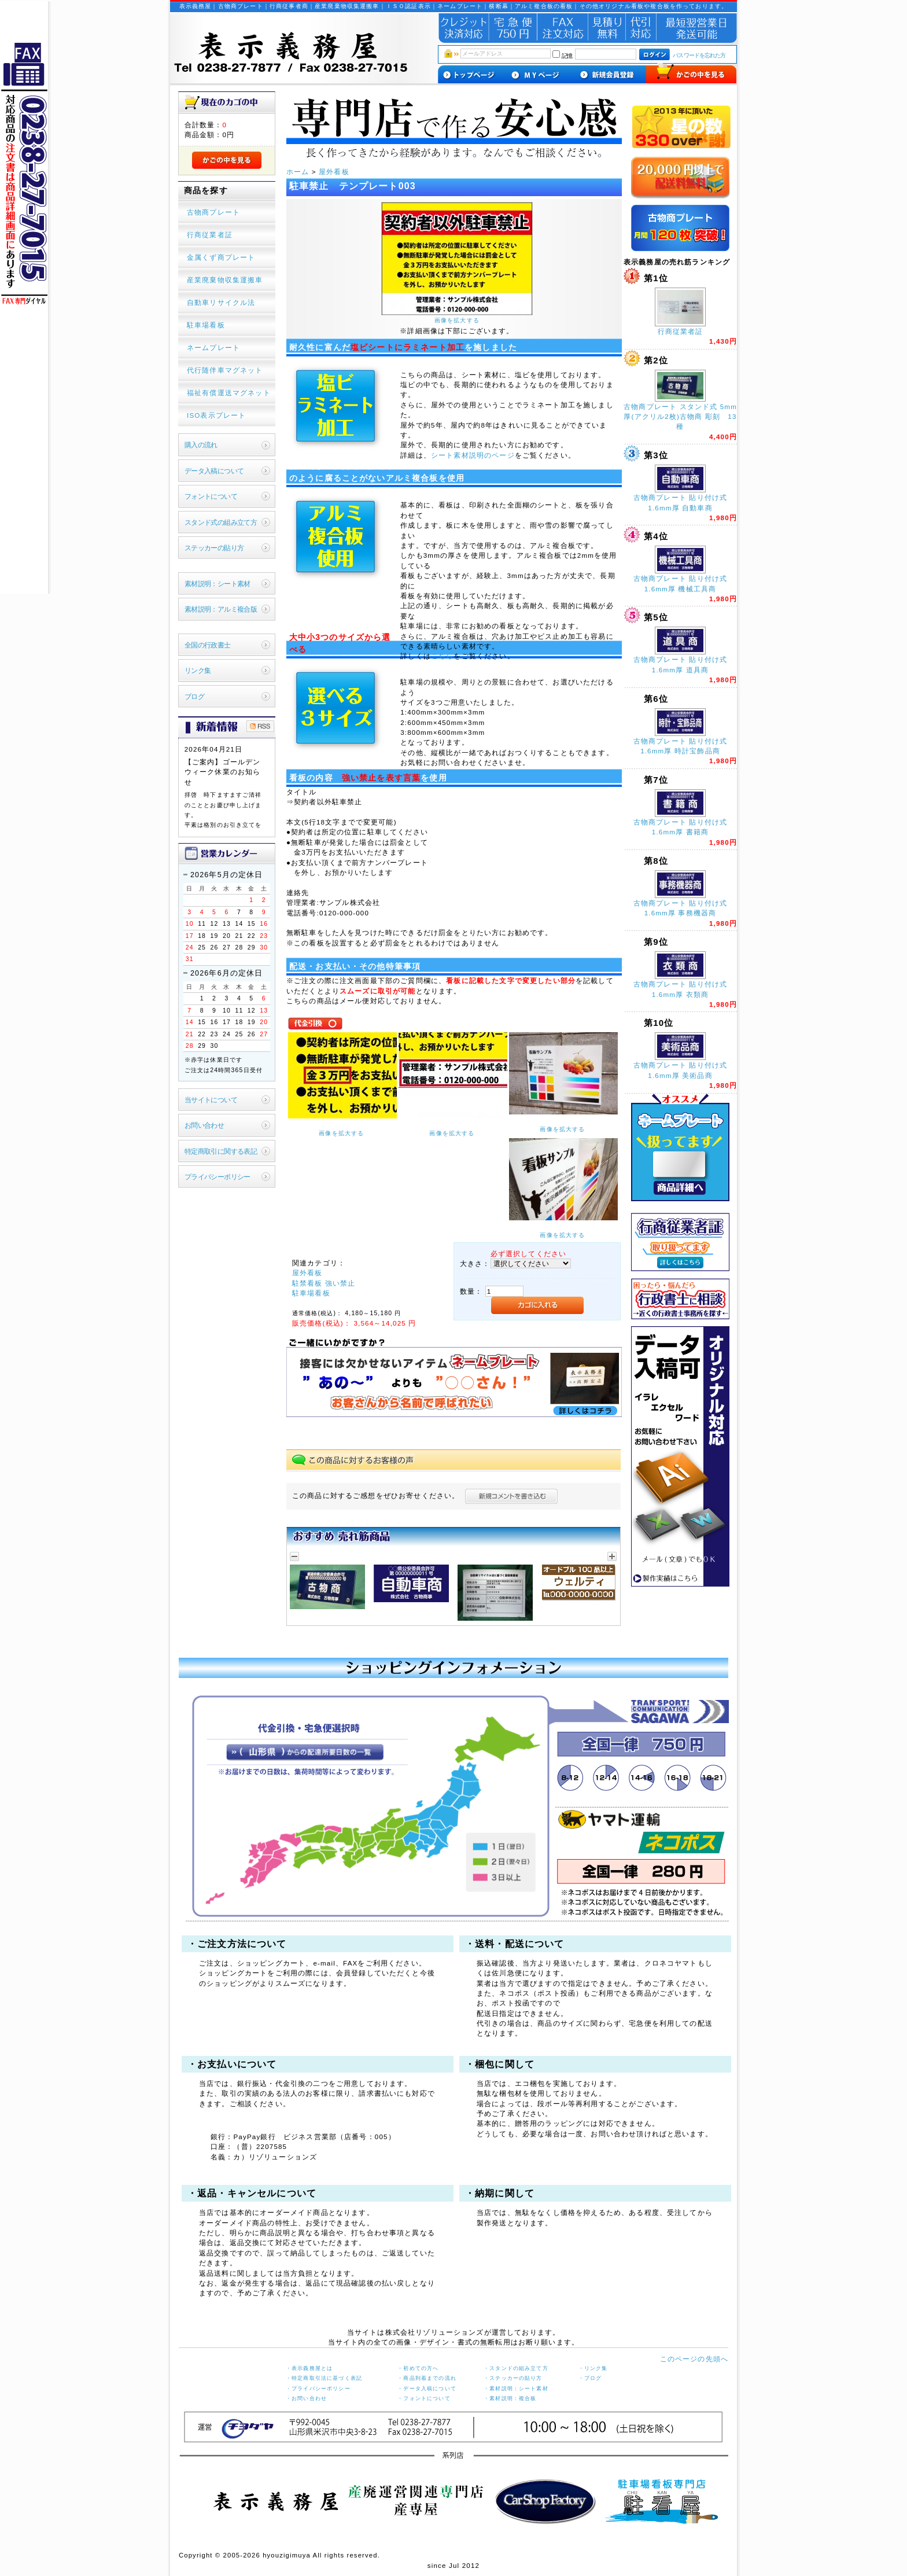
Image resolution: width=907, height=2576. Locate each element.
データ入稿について (214, 470)
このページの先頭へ (694, 2358)
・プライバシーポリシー (318, 2388)
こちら (442, 656)
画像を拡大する (457, 320)
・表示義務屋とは (309, 2368)
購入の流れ (201, 444)
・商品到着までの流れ (426, 2378)
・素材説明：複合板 (510, 2398)
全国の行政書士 (208, 645)
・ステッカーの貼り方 (513, 2378)
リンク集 (198, 670)
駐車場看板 (311, 1293)
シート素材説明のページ (473, 455)
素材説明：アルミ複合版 (221, 609)
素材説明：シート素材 (217, 583)
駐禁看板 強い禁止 (324, 1283)
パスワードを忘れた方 (699, 55)
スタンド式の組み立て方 (221, 522)
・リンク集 (593, 2368)
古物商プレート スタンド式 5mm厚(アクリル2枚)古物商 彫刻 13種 (680, 416)
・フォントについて (423, 2398)
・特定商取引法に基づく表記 (324, 2378)
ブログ (194, 696)
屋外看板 (334, 171)
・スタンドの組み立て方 (516, 2368)
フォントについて (211, 496)
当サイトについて (211, 1099)
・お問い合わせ (306, 2398)
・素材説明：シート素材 (516, 2388)
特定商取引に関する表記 (221, 1151)
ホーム (297, 171)
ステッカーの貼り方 (214, 547)
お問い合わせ (204, 1125)
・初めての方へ (417, 2368)
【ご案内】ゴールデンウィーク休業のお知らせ (223, 772)
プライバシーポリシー (217, 1176)
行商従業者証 (680, 331)
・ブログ (590, 2378)
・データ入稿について (426, 2388)
